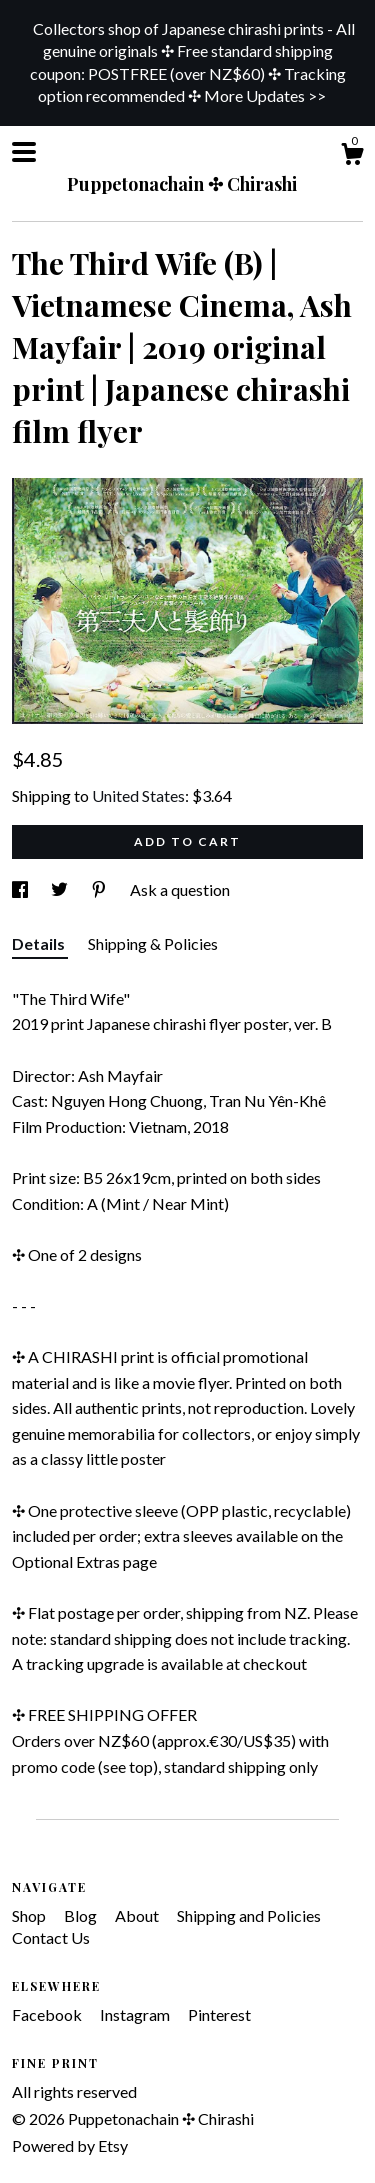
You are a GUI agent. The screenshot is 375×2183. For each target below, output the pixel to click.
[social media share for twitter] (61, 889)
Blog (82, 1915)
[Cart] (352, 157)
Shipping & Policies (153, 943)
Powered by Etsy (70, 2145)
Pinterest (219, 2014)
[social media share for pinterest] (100, 889)
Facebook (48, 2014)
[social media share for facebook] (21, 889)
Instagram (136, 2014)
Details (40, 943)
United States (138, 795)
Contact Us (51, 1937)
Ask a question (180, 889)
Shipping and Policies (249, 1915)
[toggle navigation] (24, 152)
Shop (30, 1915)
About (138, 1915)
